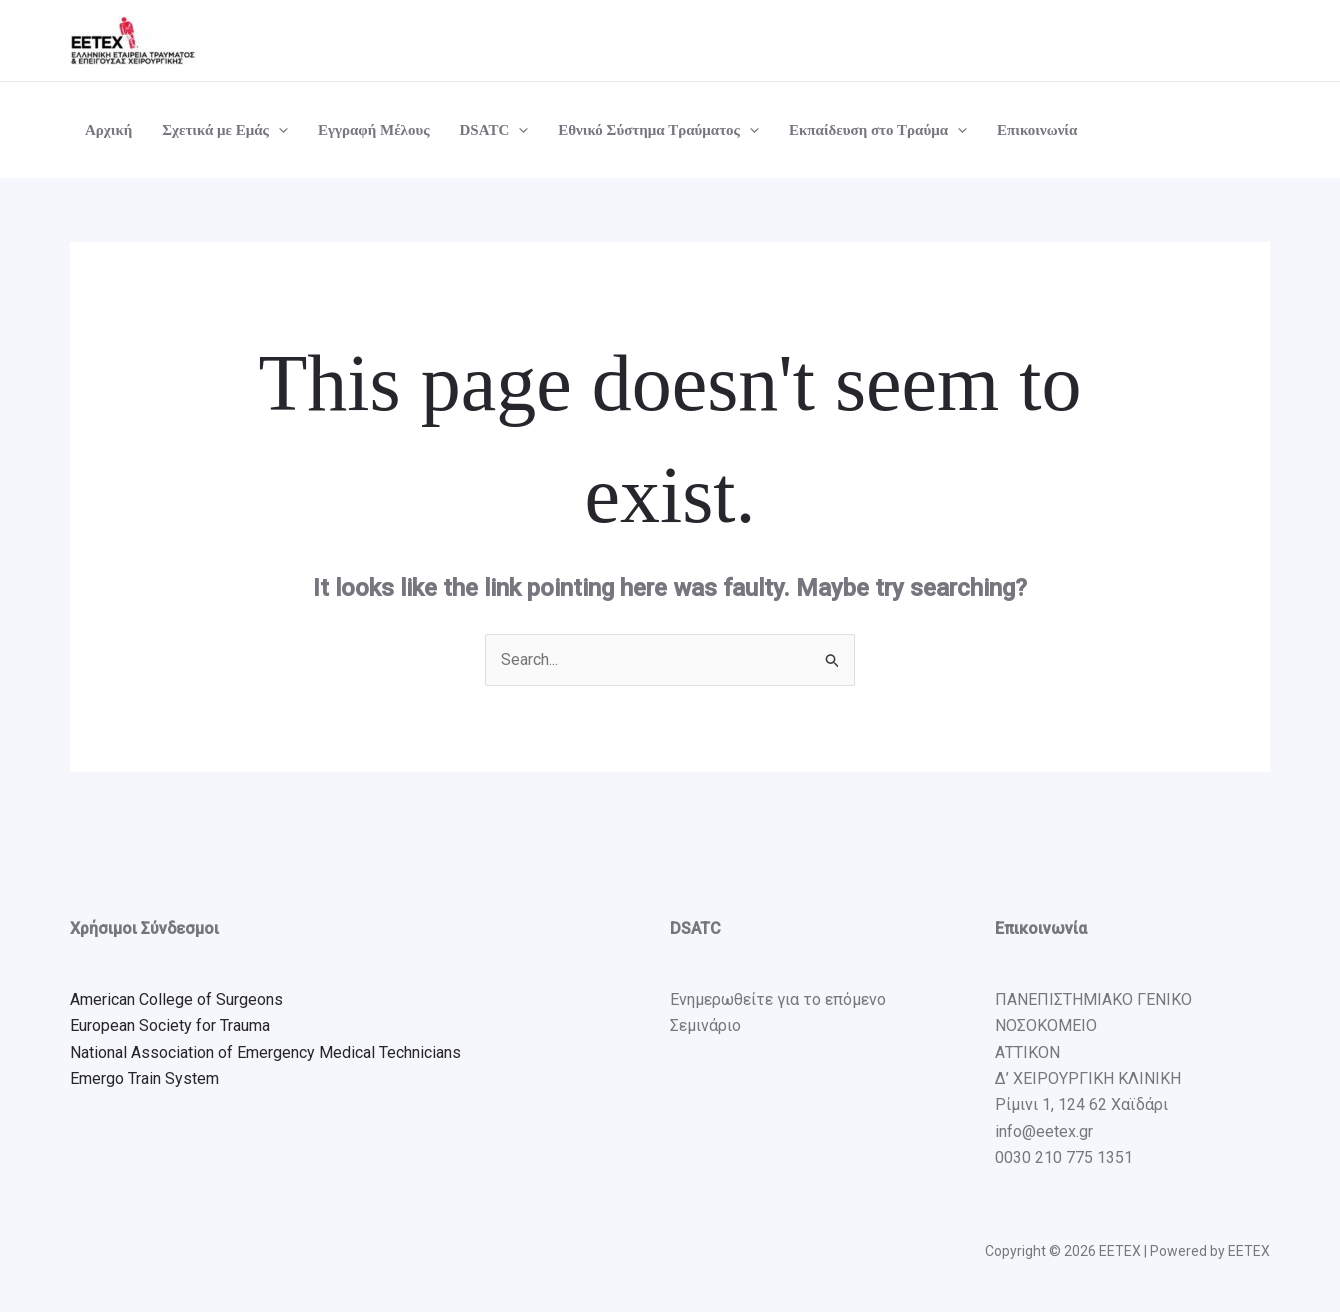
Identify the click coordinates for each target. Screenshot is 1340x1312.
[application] (278, 130)
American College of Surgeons (176, 999)
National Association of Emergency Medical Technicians (265, 1052)
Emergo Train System (144, 1078)
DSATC (494, 130)
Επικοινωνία (1037, 130)
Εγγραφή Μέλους (374, 130)
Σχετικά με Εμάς (225, 130)
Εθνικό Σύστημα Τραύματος (658, 130)
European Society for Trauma (170, 1025)
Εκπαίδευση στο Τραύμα (878, 130)
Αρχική (108, 130)
